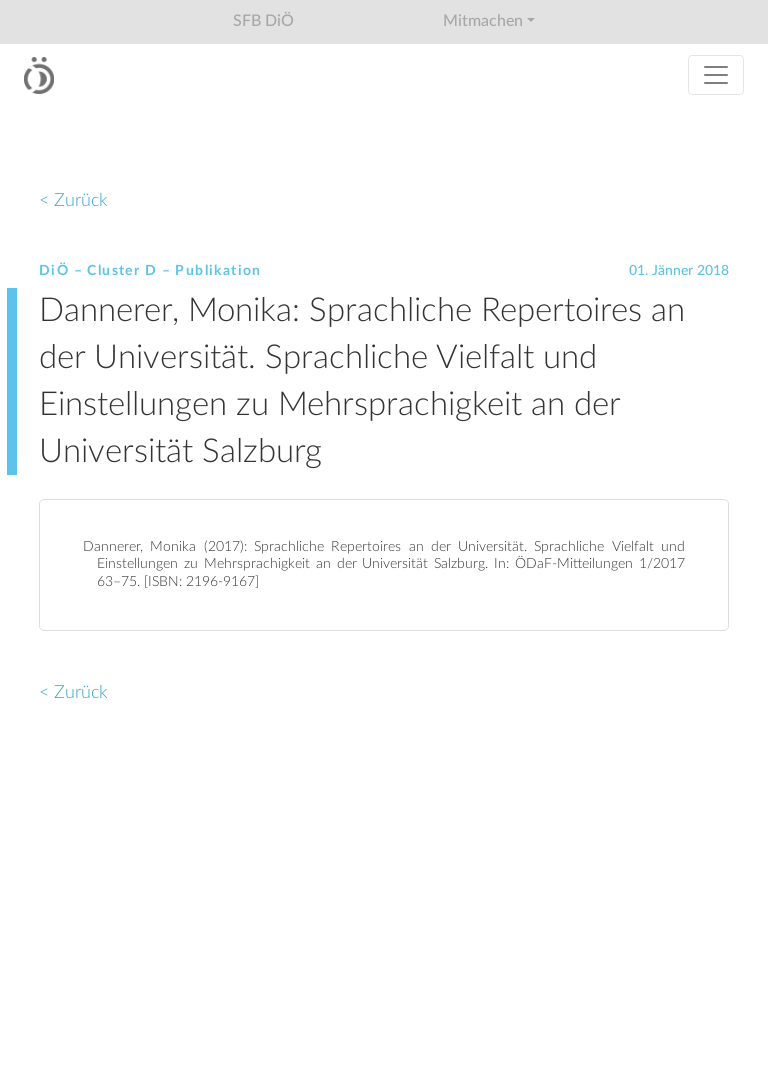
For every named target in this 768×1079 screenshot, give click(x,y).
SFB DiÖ (263, 21)
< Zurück (73, 200)
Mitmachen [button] (483, 21)
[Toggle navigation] (716, 75)
